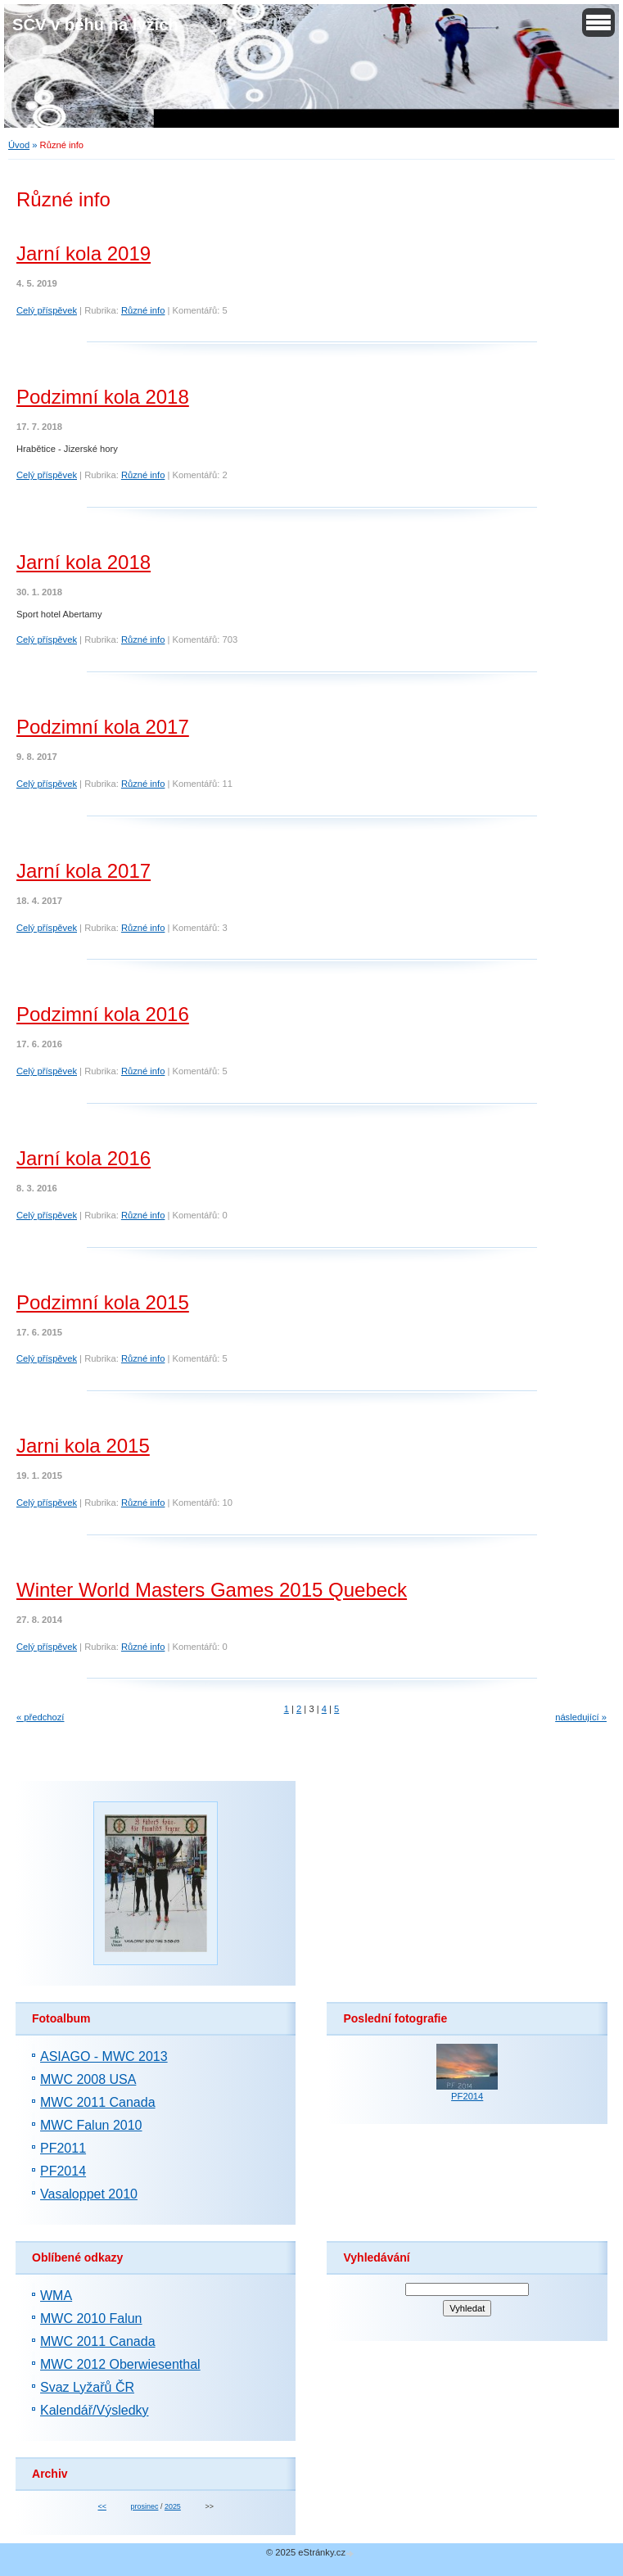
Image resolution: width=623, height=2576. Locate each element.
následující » (581, 1717)
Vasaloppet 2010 (89, 2194)
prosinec (145, 2506)
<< (101, 2506)
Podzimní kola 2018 (102, 397)
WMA (56, 2296)
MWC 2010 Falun (91, 2318)
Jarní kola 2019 (83, 253)
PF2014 (63, 2171)
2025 (173, 2506)
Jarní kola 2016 (83, 1158)
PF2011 (63, 2148)
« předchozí (40, 1717)
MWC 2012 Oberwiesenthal (120, 2364)
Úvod (18, 145)
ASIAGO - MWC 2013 (104, 2056)
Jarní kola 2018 (83, 562)
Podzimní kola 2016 (102, 1014)
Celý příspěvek (46, 310)
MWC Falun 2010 (91, 2125)
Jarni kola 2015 (83, 1446)
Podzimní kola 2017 (102, 727)
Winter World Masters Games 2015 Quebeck (211, 1590)
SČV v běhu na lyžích (95, 25)
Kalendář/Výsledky (94, 2410)
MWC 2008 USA (88, 2079)
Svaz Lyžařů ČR (87, 2387)
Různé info (143, 310)
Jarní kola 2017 (83, 871)
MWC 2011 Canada (98, 2102)
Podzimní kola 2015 (102, 1302)
